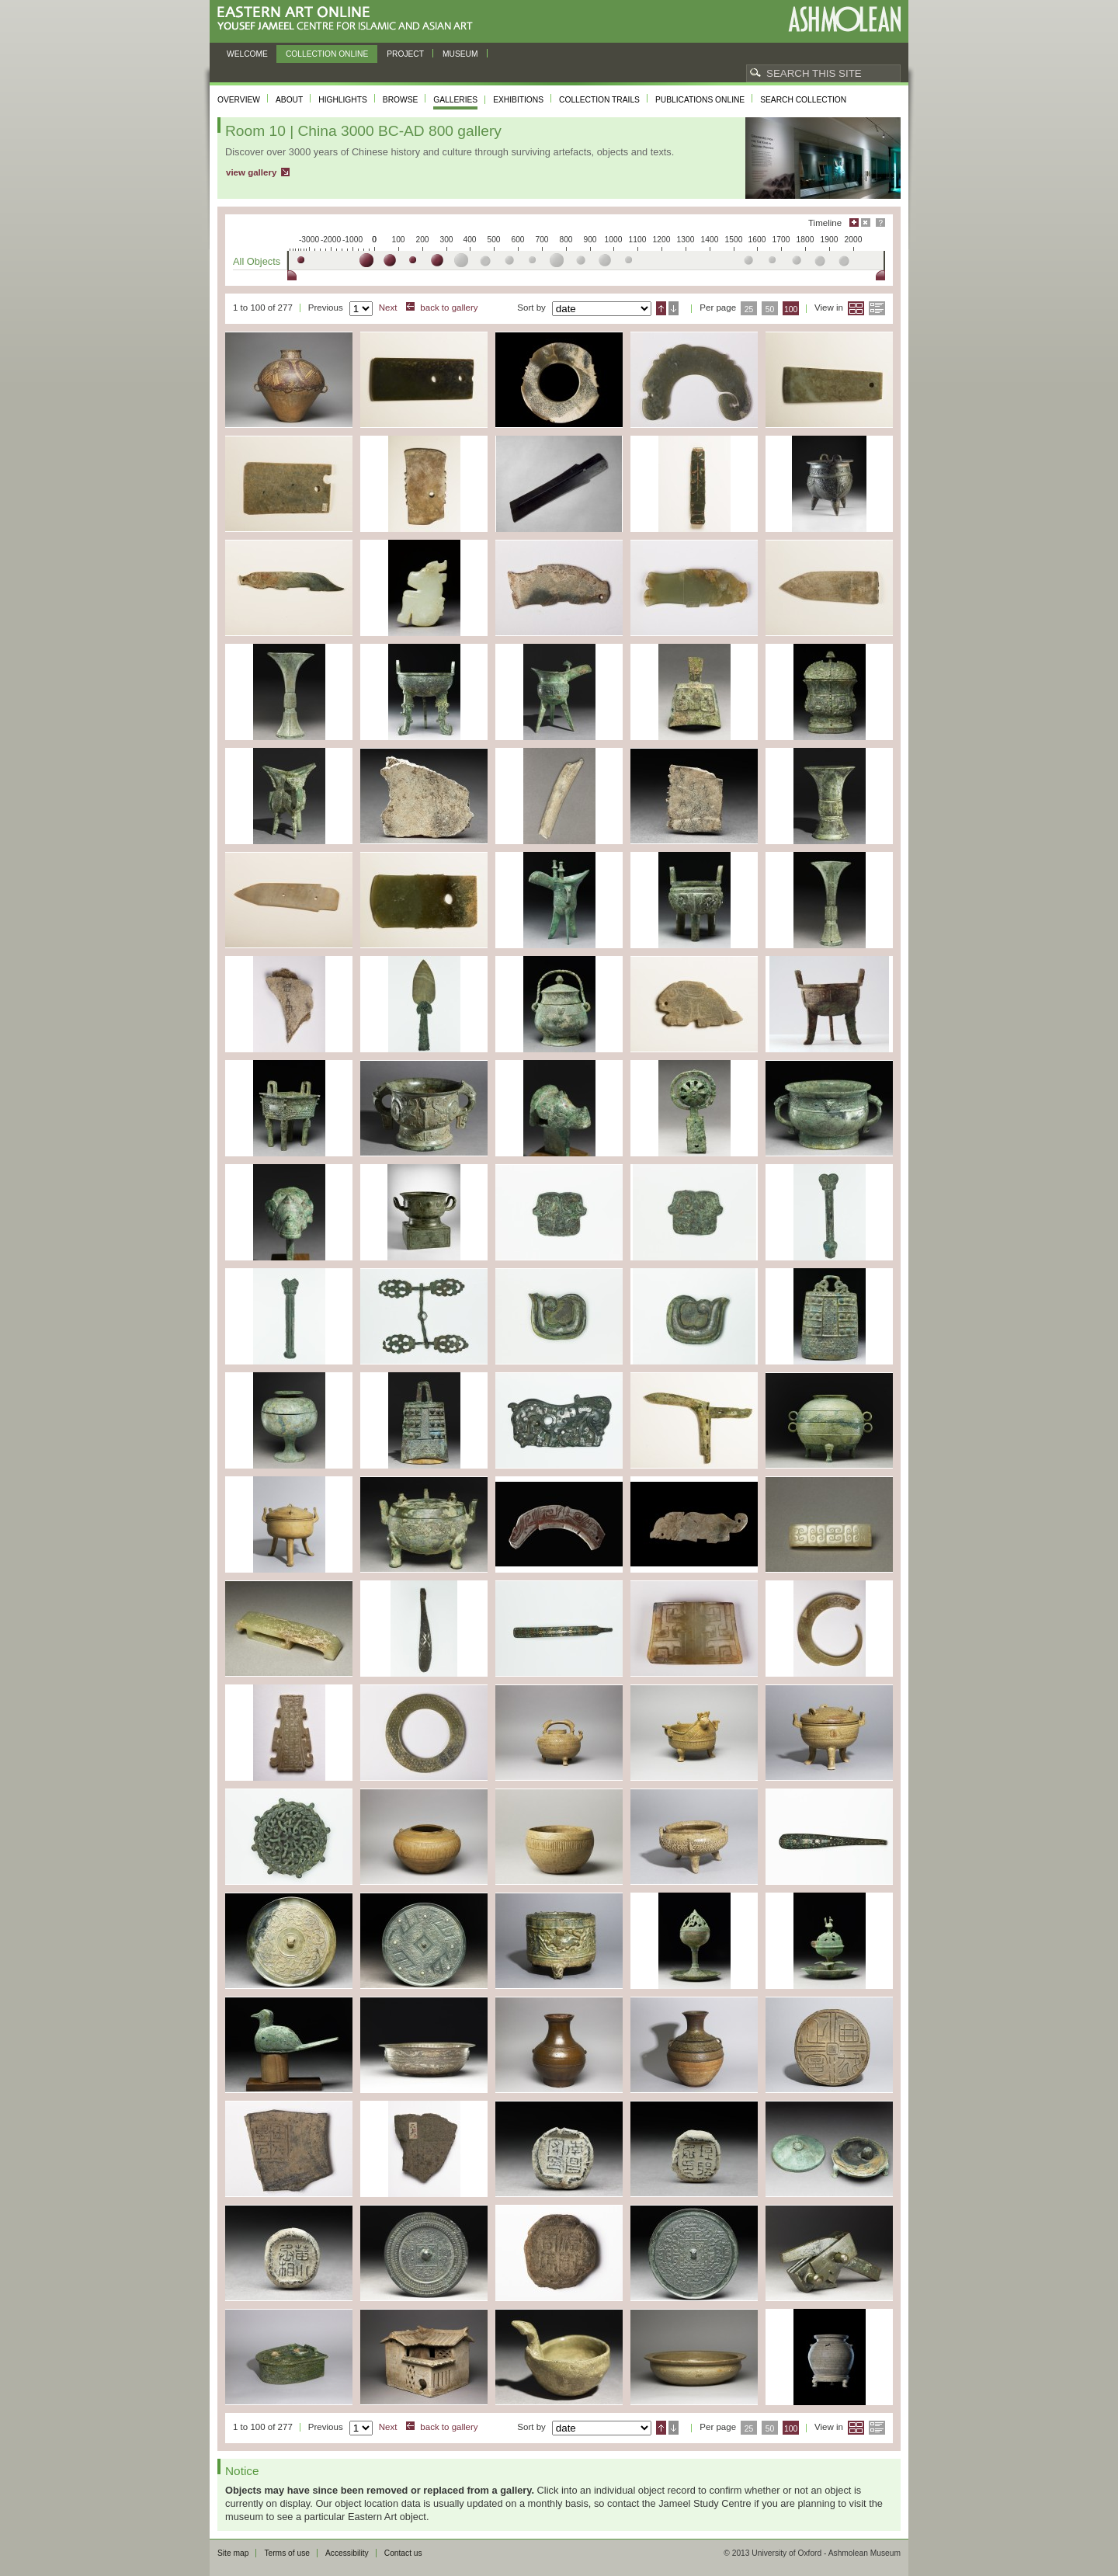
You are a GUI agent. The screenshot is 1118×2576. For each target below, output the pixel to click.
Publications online (700, 100)
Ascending (661, 308)
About (289, 100)
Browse (400, 100)
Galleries (455, 100)
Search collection (803, 100)
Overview (238, 100)
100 (790, 309)
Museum (460, 54)
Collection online (327, 54)
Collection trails (599, 100)
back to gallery (448, 307)
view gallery (251, 172)
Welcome (247, 54)
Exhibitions (518, 100)
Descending (673, 308)
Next (388, 307)
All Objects (256, 261)
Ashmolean (844, 19)
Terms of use (287, 2553)
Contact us (403, 2553)
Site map (232, 2553)
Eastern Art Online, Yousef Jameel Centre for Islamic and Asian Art (349, 19)
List (877, 308)
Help (880, 222)
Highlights (342, 100)
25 (749, 309)
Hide (865, 222)
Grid (856, 308)
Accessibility (347, 2553)
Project (405, 54)
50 (770, 309)
